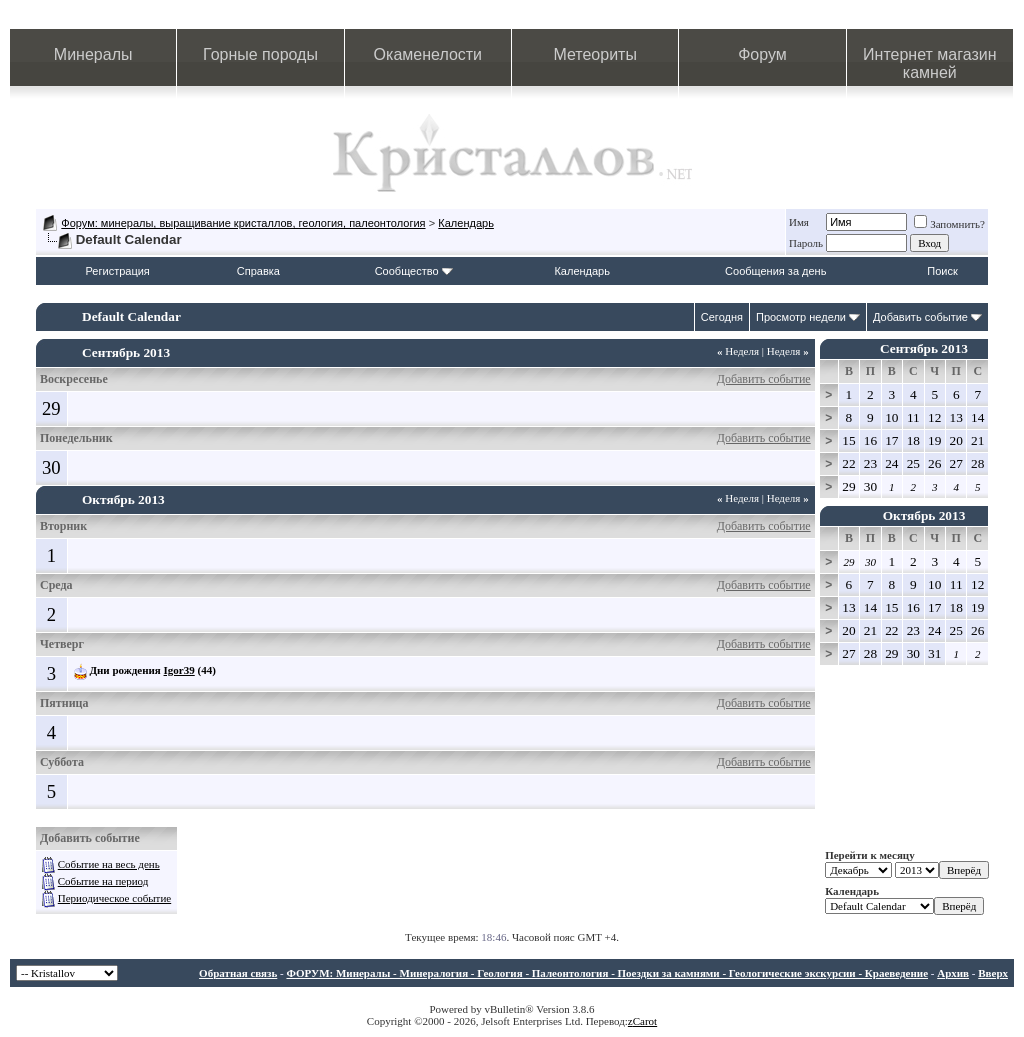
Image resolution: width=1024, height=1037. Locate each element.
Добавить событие (920, 317)
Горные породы (260, 54)
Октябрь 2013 (924, 515)
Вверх (993, 973)
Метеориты (594, 54)
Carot (645, 1021)
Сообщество (414, 271)
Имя (799, 222)
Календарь (466, 223)
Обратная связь (238, 973)
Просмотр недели (801, 317)
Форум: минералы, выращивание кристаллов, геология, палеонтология (243, 223)
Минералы (93, 54)
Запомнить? (949, 224)
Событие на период (103, 881)
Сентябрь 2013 (924, 348)
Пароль (806, 243)
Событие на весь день (109, 864)
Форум (762, 54)
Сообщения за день (775, 271)
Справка (258, 271)
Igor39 (179, 670)
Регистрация (118, 271)
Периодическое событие (114, 898)
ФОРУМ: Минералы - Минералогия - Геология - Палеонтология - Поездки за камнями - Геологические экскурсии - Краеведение (607, 973)
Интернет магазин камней (929, 63)
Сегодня (722, 317)
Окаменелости (428, 54)
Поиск (942, 271)
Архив (953, 973)
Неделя (738, 351)
